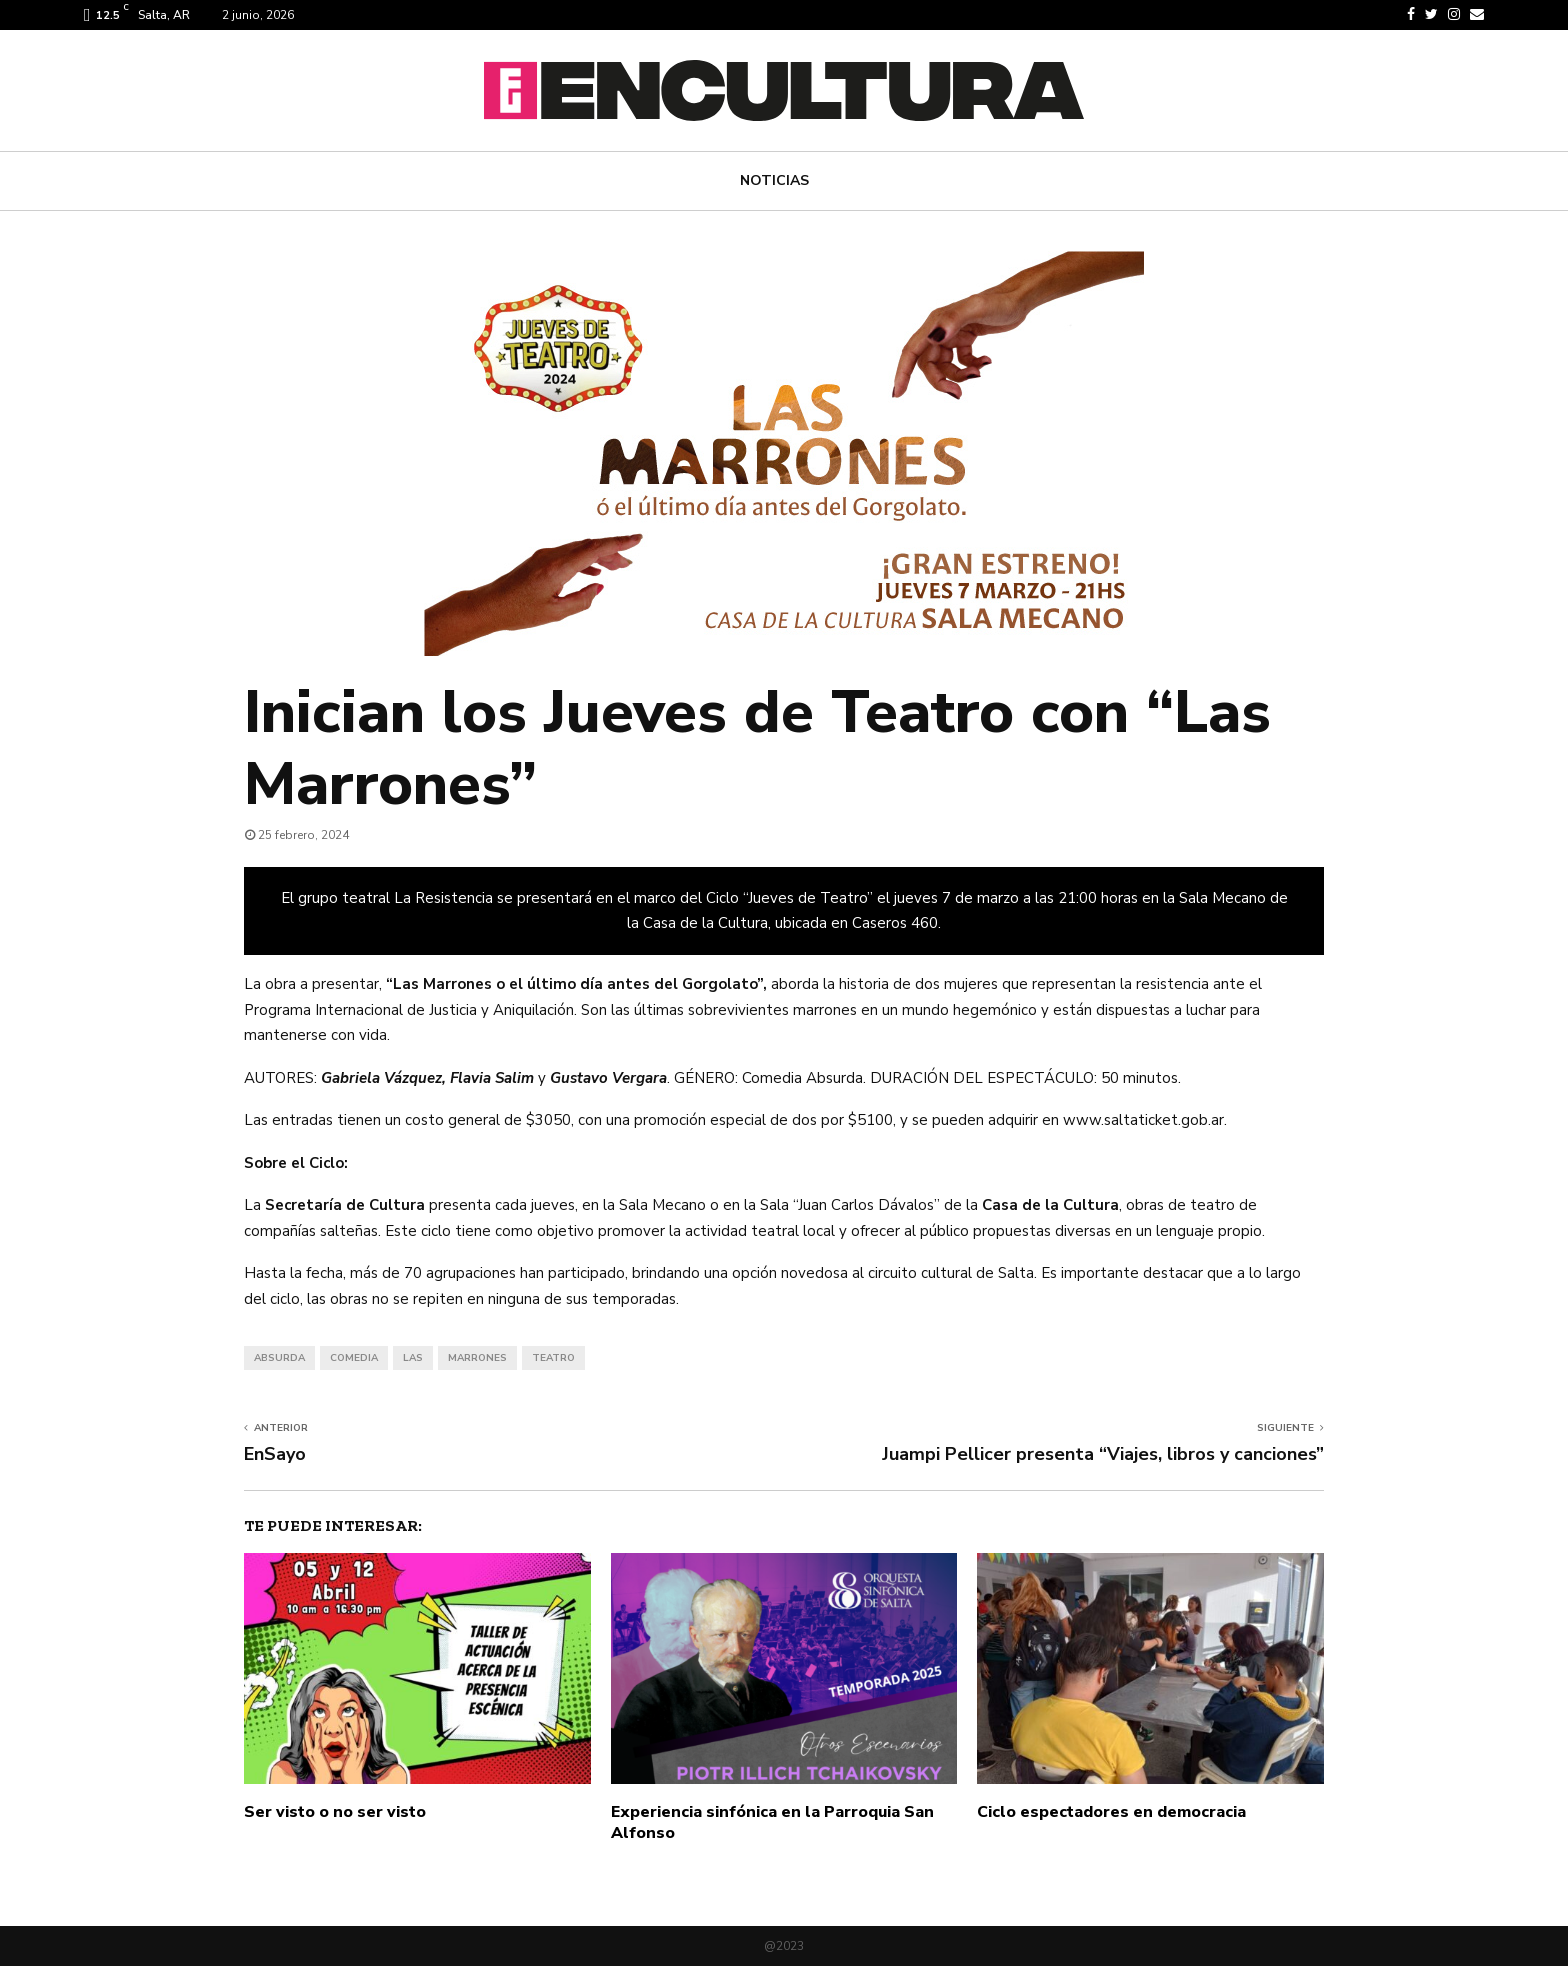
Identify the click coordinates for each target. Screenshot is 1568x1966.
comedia (354, 1358)
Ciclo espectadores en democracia (1111, 1812)
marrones (477, 1358)
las (413, 1358)
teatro (553, 1358)
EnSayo (275, 1454)
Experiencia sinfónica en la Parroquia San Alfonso (772, 1822)
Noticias (774, 180)
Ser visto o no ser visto (335, 1812)
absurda (279, 1358)
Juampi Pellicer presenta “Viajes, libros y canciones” (1103, 1454)
